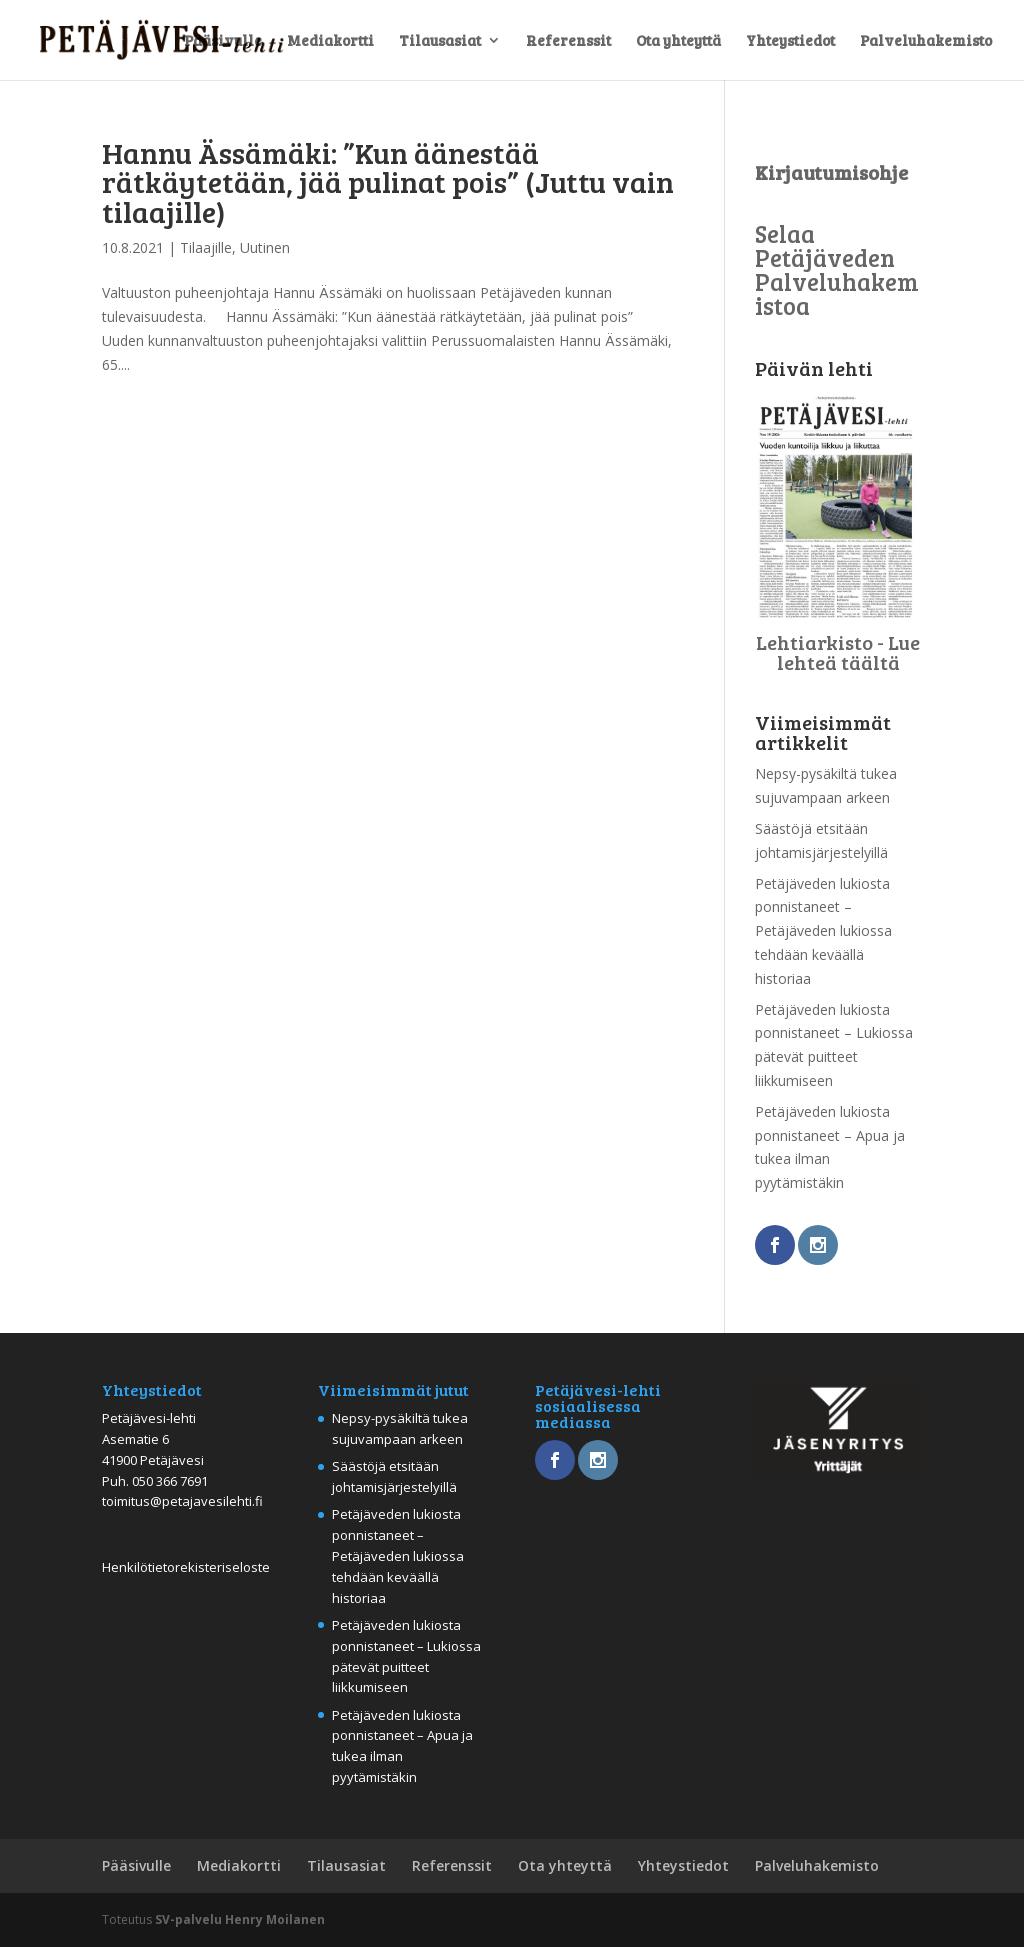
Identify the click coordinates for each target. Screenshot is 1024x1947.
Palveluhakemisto (926, 41)
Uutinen (265, 247)
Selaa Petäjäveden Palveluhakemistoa (837, 269)
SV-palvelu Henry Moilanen (240, 1919)
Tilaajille (206, 247)
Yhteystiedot (790, 41)
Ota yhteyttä (678, 41)
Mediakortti (330, 41)
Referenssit (568, 41)
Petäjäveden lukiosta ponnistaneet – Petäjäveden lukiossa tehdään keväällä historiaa (823, 931)
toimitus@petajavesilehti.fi (182, 1501)
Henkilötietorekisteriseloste (186, 1567)
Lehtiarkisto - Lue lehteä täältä (838, 652)
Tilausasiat (440, 41)
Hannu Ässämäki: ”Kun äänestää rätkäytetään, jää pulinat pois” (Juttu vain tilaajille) (388, 181)
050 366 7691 (170, 1481)
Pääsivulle (223, 41)
